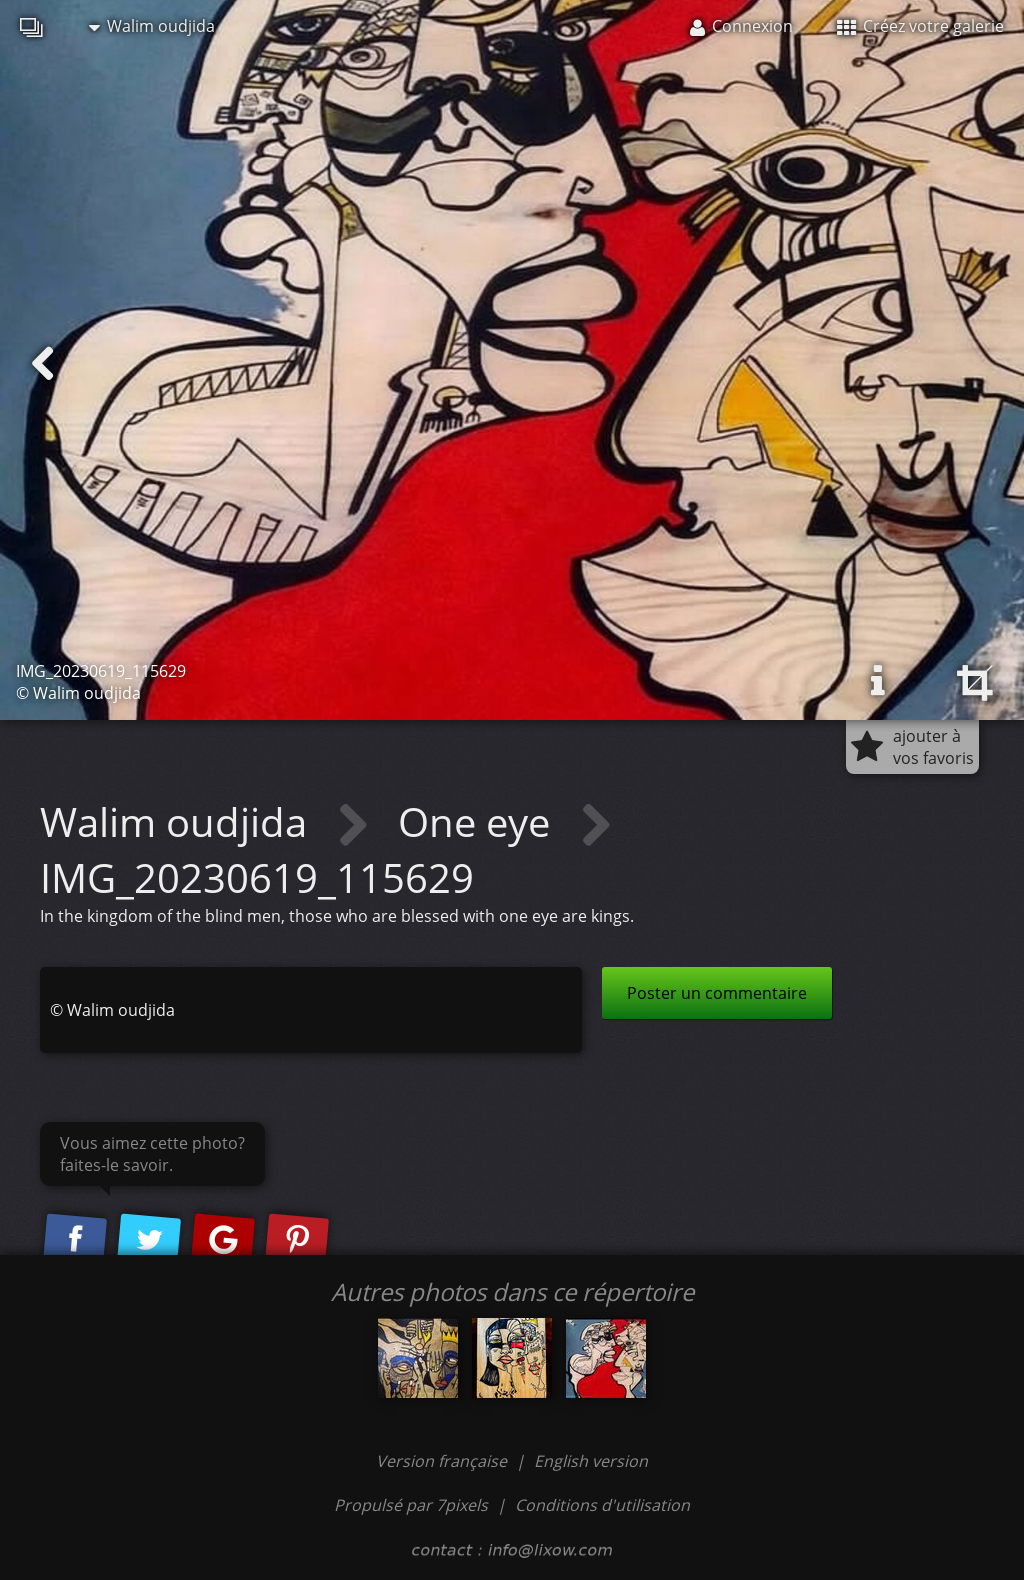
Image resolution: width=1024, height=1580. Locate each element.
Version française (443, 1461)
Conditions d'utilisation (602, 1505)
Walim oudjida (152, 26)
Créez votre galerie (920, 26)
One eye (479, 821)
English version (591, 1461)
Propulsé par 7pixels (411, 1505)
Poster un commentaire (717, 993)
